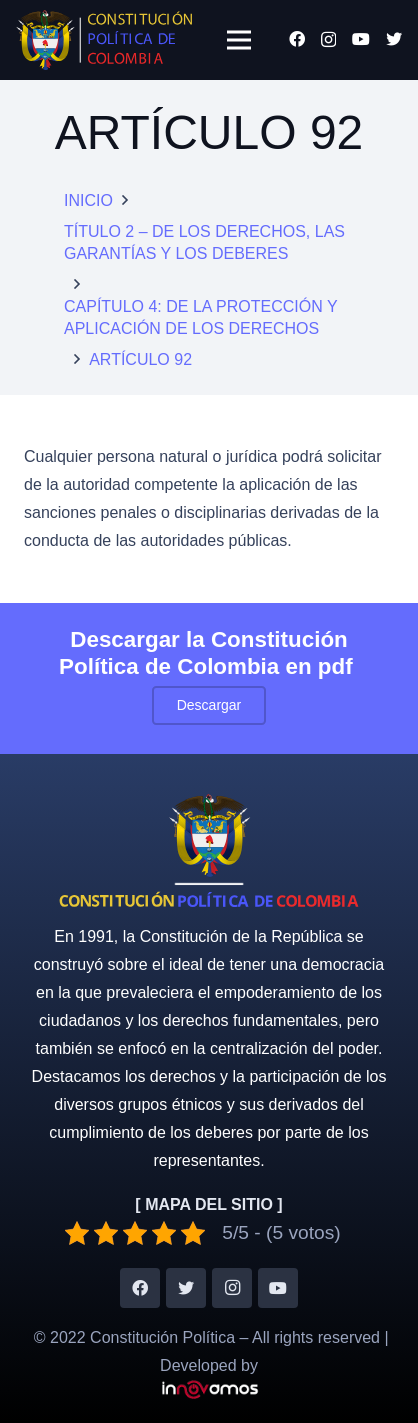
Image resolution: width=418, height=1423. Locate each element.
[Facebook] (297, 39)
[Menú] (239, 40)
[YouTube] (361, 39)
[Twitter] (394, 39)
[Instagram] (328, 40)
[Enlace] (104, 40)
